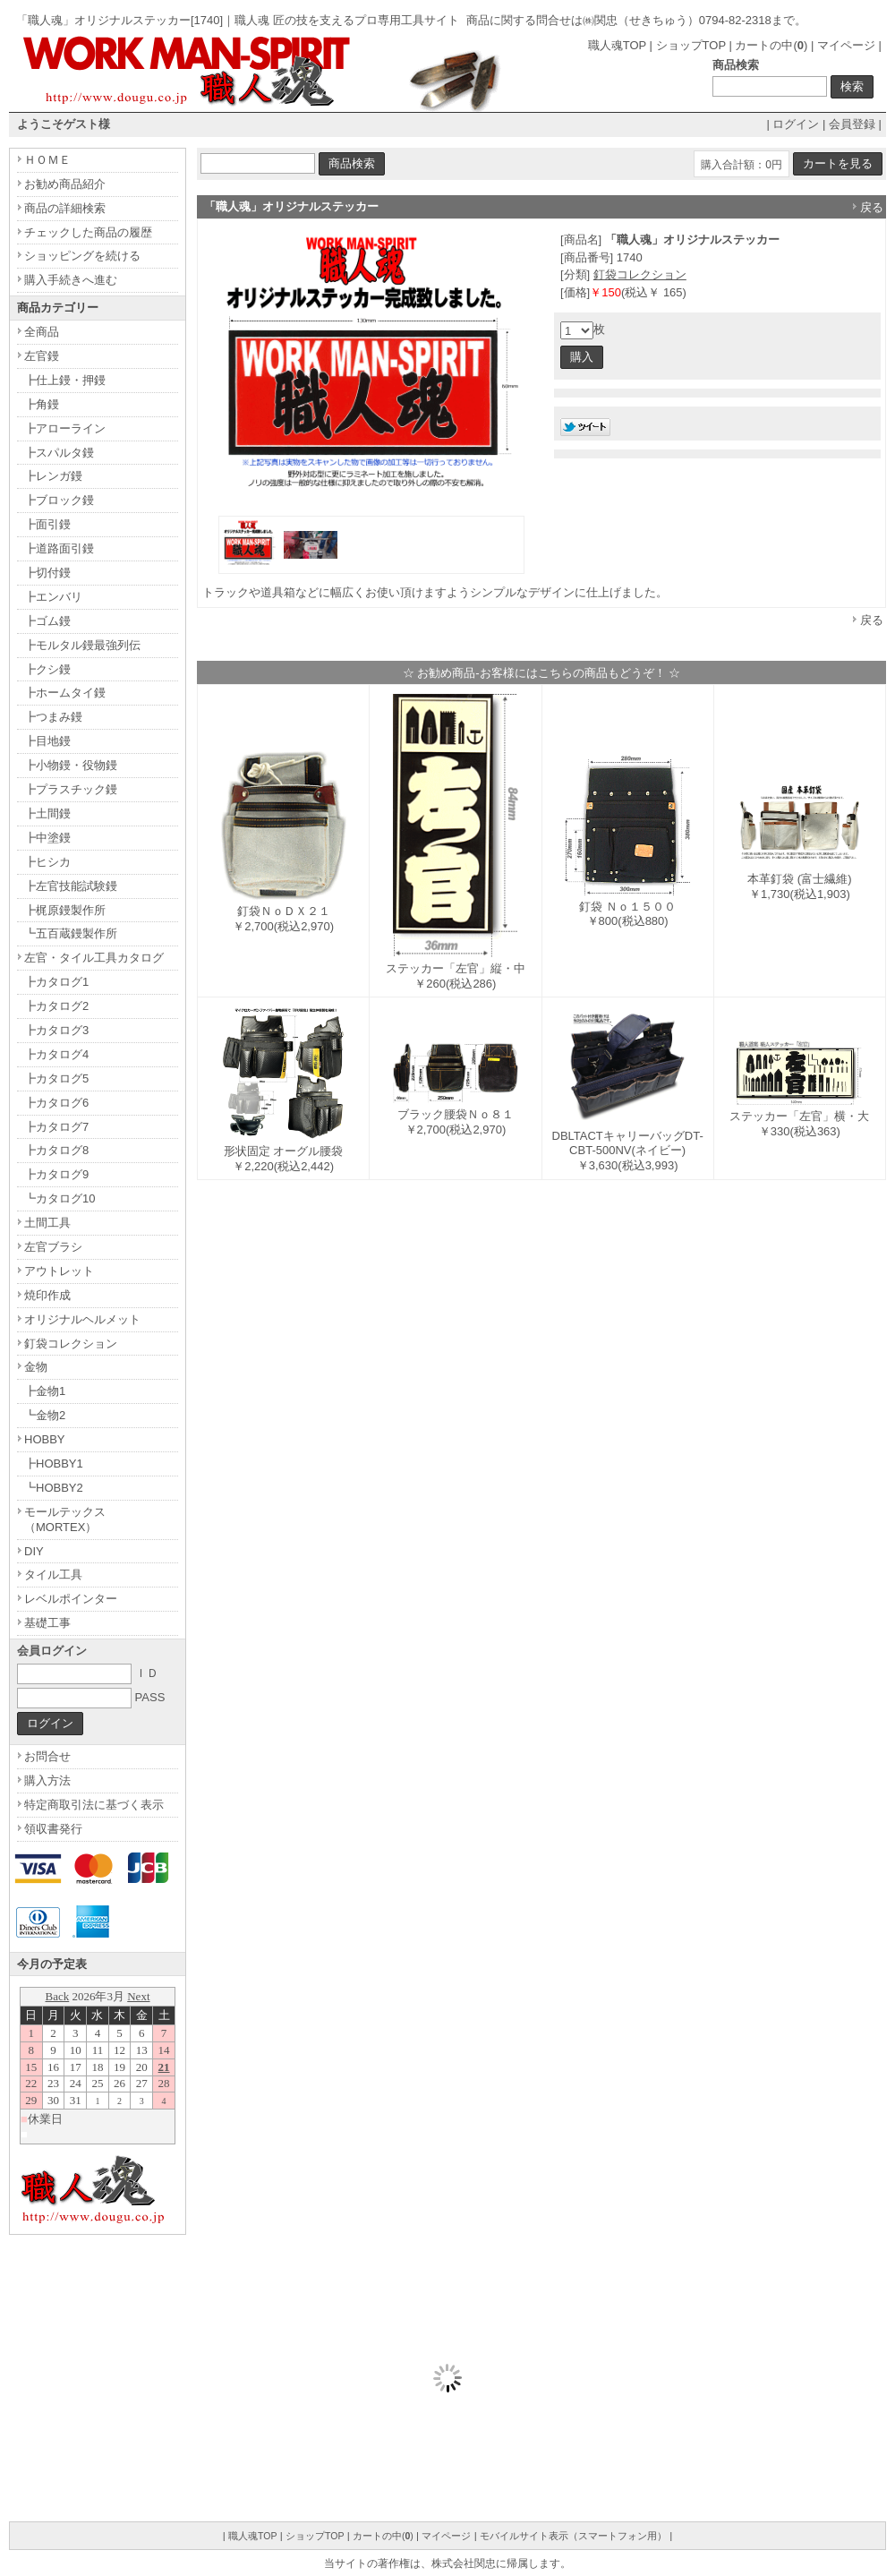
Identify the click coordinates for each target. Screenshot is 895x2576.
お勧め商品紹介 (65, 184)
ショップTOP (691, 45)
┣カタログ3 (56, 1030)
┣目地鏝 (47, 741)
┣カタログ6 (56, 1102)
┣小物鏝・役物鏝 (70, 765)
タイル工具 (53, 1574)
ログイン (795, 124)
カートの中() (771, 45)
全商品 (41, 331)
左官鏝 (41, 356)
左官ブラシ (53, 1247)
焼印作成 (47, 1295)
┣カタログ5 (56, 1078)
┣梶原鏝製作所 (65, 910)
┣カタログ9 (56, 1174)
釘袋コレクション (639, 274)
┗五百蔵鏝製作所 (70, 933)
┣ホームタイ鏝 (65, 692)
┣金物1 (44, 1391)
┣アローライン (65, 428)
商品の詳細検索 (65, 208)
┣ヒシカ (47, 862)
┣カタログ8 (56, 1150)
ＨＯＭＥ (47, 160)
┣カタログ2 (56, 1006)
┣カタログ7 (56, 1127)
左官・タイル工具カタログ (94, 957)
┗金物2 (44, 1415)
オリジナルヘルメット (82, 1319)
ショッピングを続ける (82, 255)
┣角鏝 (41, 404)
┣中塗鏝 (47, 837)
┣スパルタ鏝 (59, 452)
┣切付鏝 (47, 572)
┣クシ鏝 (47, 669)
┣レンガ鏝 (53, 476)
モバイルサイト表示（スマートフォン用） (573, 2535)
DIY (34, 1551)
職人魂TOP (617, 45)
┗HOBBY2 (53, 1487)
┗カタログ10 (59, 1198)
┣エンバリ (53, 596)
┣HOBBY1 (53, 1463)
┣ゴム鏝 (47, 621)
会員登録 (852, 124)
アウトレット (59, 1271)
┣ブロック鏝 (59, 500)
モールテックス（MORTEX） (65, 1519)
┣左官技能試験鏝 (70, 886)
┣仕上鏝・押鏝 (65, 380)
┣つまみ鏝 (53, 716)
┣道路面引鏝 (59, 548)
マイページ (846, 45)
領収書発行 (53, 1829)
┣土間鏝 (47, 813)
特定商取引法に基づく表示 (94, 1804)
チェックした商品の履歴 (88, 232)
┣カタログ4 (56, 1054)
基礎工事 (47, 1623)
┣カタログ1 (56, 981)
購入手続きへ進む (70, 280)
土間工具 (47, 1222)
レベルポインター (70, 1598)
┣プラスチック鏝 (70, 789)
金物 (35, 1367)
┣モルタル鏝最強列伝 (82, 645)
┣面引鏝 (47, 524)
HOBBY (44, 1439)
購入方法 (47, 1780)
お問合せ (47, 1756)
